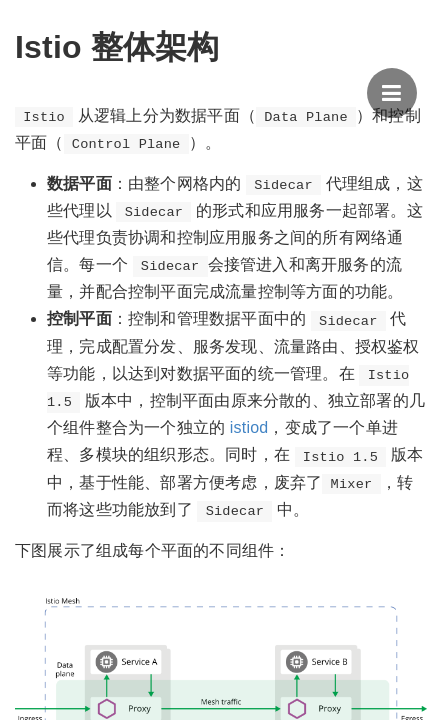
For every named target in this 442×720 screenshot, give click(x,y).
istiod (249, 427)
